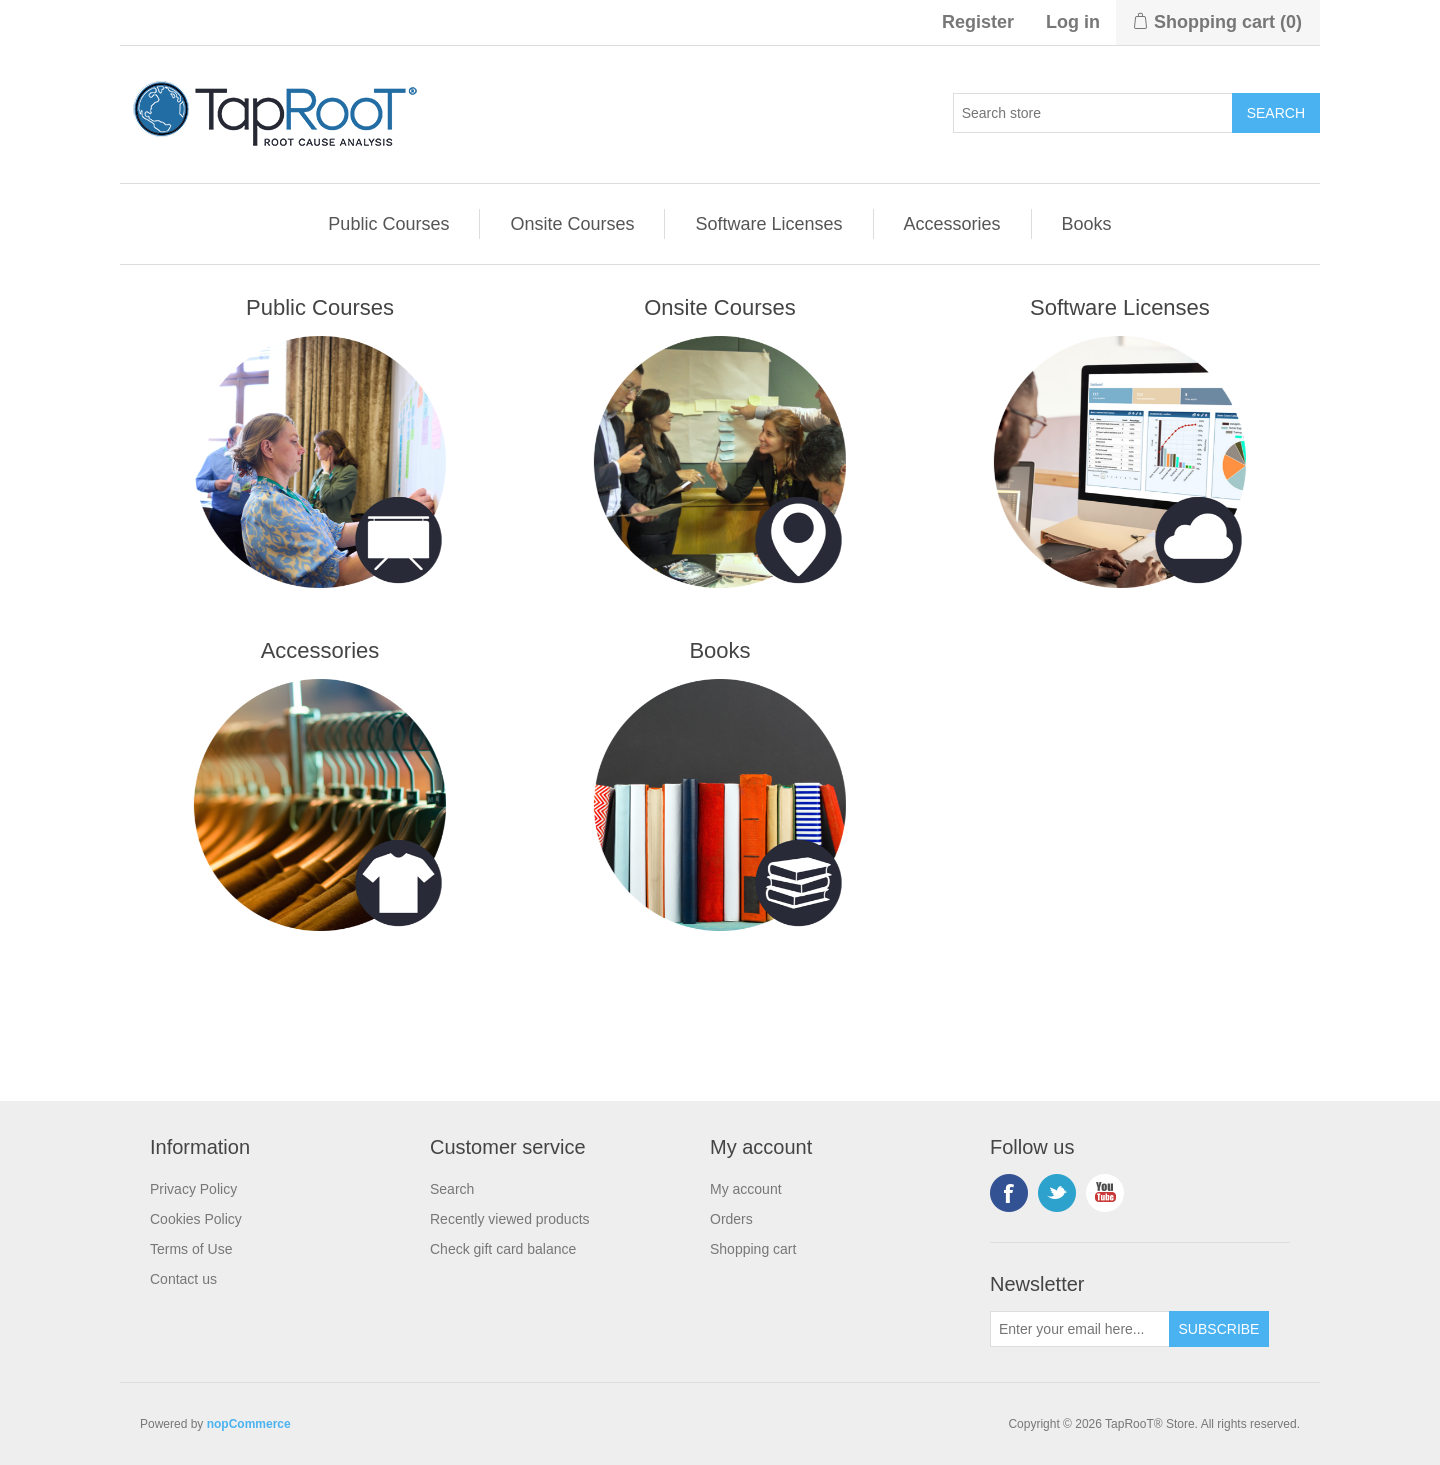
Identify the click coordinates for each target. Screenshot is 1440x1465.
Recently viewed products (510, 1219)
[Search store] (1093, 113)
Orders (731, 1219)
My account (746, 1189)
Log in (1073, 22)
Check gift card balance (503, 1249)
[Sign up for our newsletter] (1080, 1329)
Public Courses (388, 224)
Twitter (1057, 1193)
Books (1087, 224)
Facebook (1009, 1193)
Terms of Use (191, 1249)
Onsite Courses (572, 224)
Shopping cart (753, 1249)
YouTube (1105, 1193)
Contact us (183, 1279)
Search (452, 1189)
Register (978, 22)
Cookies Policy (196, 1219)
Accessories (952, 224)
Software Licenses (768, 224)
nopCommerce (249, 1424)
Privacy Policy (193, 1189)
